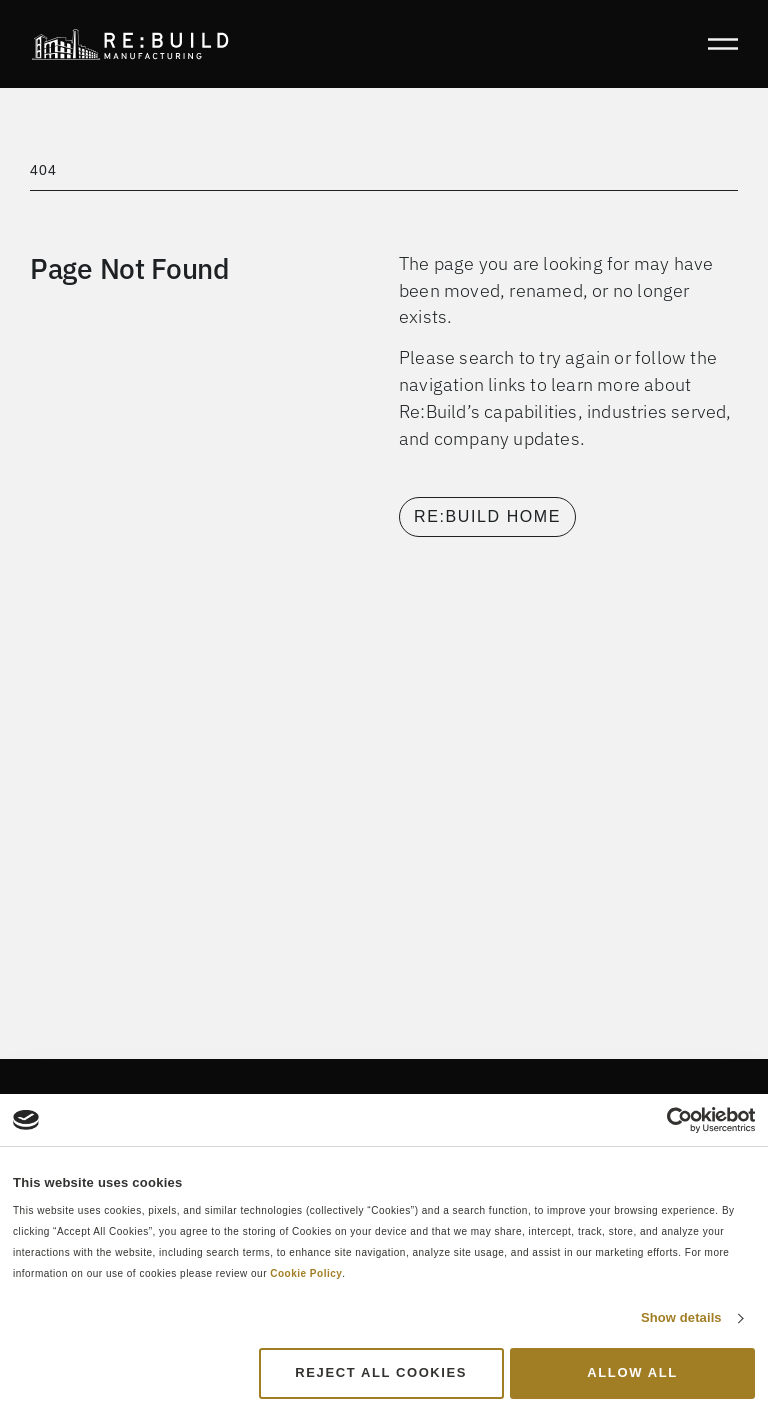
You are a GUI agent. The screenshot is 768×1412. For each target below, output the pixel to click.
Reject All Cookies (381, 1372)
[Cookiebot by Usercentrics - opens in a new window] (667, 1120)
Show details (681, 1317)
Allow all (632, 1372)
